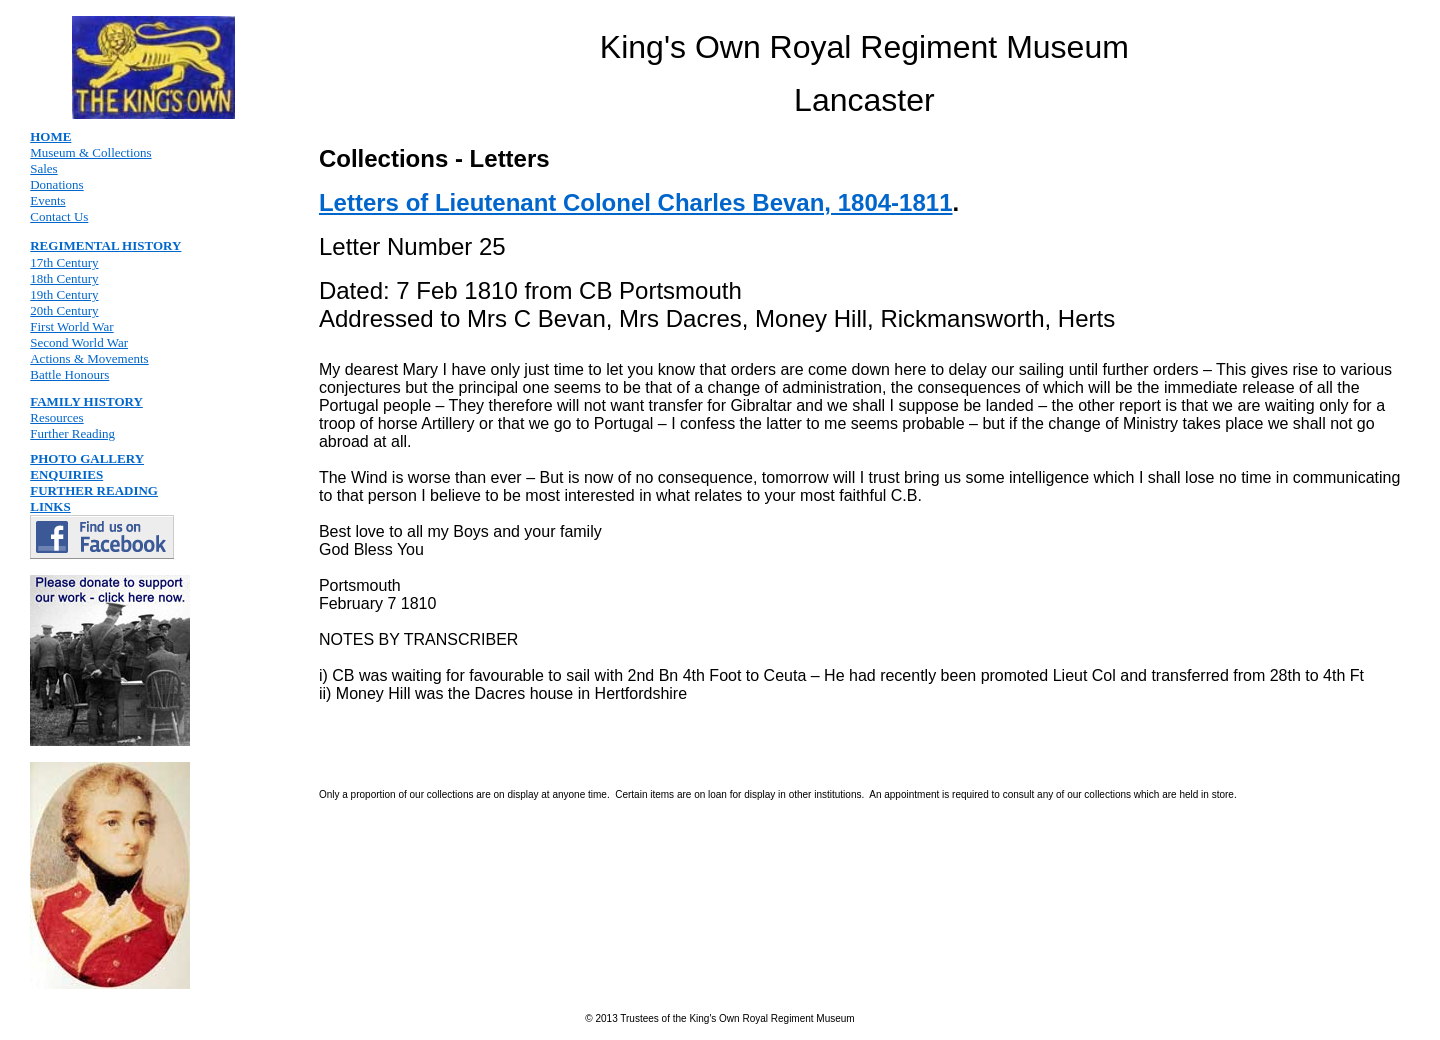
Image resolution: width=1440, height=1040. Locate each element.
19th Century (64, 294)
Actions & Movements (89, 358)
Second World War (79, 342)
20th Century (64, 310)
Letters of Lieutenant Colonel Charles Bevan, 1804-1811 (636, 202)
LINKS (50, 506)
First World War (71, 326)
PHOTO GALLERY (87, 458)
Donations (56, 184)
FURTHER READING (94, 490)
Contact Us (59, 216)
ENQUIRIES (66, 474)
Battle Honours (69, 374)
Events (47, 200)
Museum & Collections (90, 152)
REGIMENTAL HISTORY (105, 245)
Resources (56, 417)
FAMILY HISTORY (86, 401)
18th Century (64, 278)
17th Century (64, 262)
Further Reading (72, 433)
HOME (50, 136)
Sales (43, 168)
